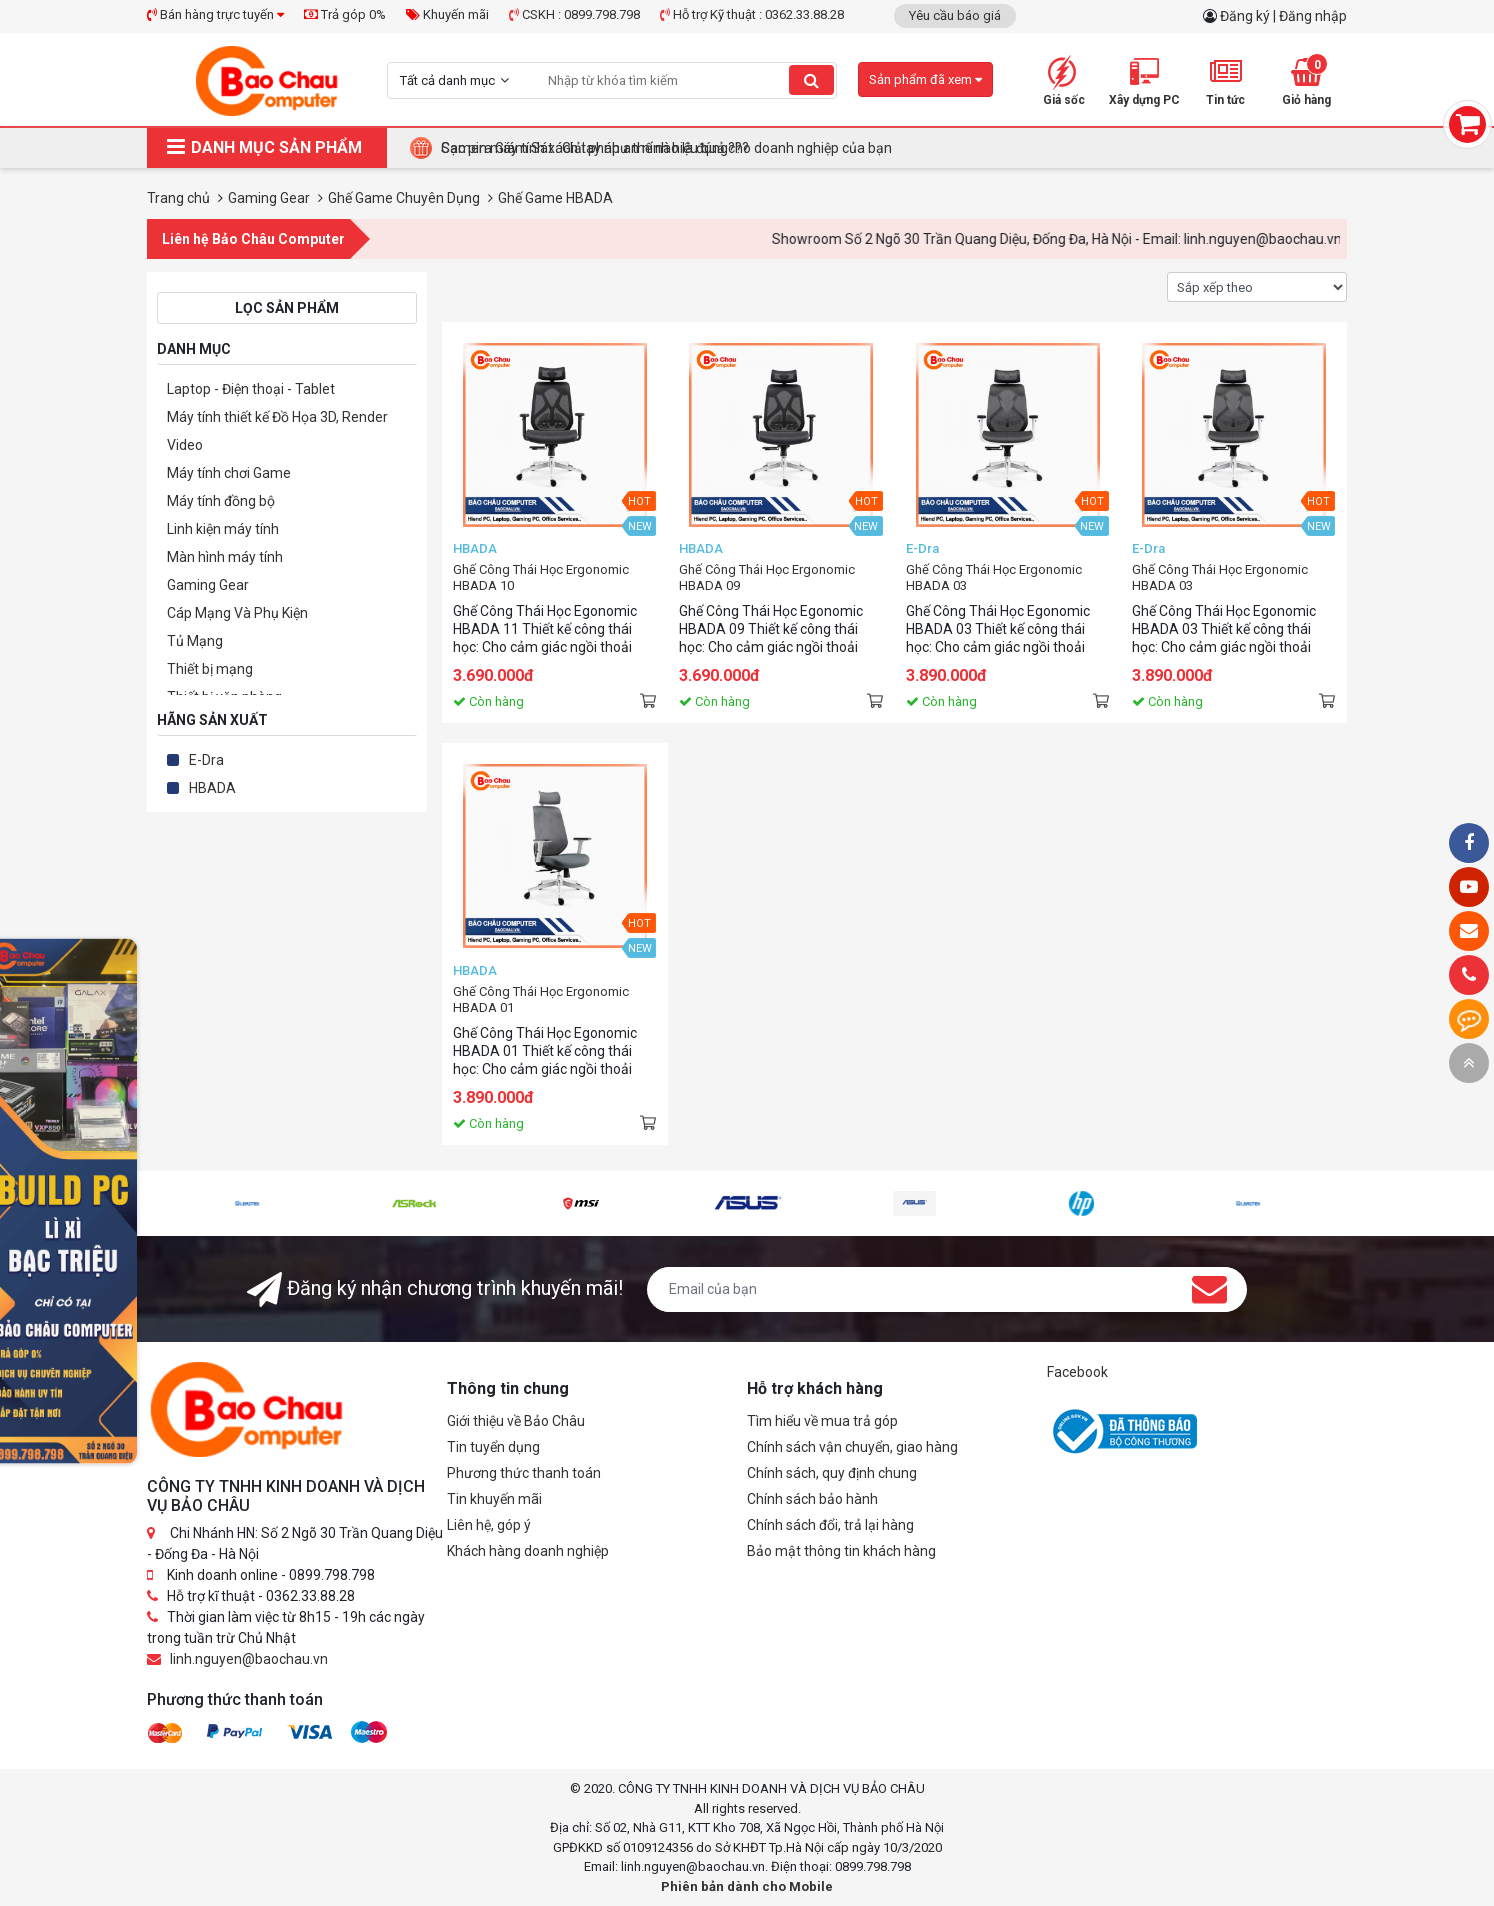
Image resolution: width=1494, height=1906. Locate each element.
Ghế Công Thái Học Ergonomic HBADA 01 (541, 999)
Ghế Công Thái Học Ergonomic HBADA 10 (541, 577)
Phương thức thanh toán (524, 1473)
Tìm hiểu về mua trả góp (822, 1421)
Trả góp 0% (345, 14)
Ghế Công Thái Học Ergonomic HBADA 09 (767, 577)
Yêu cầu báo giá (955, 15)
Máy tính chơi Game (229, 473)
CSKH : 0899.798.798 (574, 14)
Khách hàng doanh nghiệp (528, 1551)
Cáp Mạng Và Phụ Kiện (237, 613)
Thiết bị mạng (210, 669)
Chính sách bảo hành (812, 1499)
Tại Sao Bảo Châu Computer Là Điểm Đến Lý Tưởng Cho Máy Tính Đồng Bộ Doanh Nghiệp (718, 148)
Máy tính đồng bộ (221, 501)
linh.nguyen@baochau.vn (249, 1659)
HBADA (212, 788)
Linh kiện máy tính (223, 529)
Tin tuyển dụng (493, 1447)
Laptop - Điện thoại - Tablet (251, 389)
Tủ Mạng (195, 641)
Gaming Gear (208, 585)
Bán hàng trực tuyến (215, 14)
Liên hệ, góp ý (489, 1525)
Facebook (1077, 1372)
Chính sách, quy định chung (832, 1473)
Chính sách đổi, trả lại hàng (830, 1525)
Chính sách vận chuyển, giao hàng (852, 1447)
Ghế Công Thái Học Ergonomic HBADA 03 (994, 577)
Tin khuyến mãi (494, 1499)
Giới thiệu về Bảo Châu (516, 1421)
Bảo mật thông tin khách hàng (841, 1551)
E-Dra (206, 760)
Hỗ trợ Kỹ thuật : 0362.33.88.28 (752, 14)
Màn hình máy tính (225, 557)
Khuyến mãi (447, 14)
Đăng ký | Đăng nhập (1283, 16)
